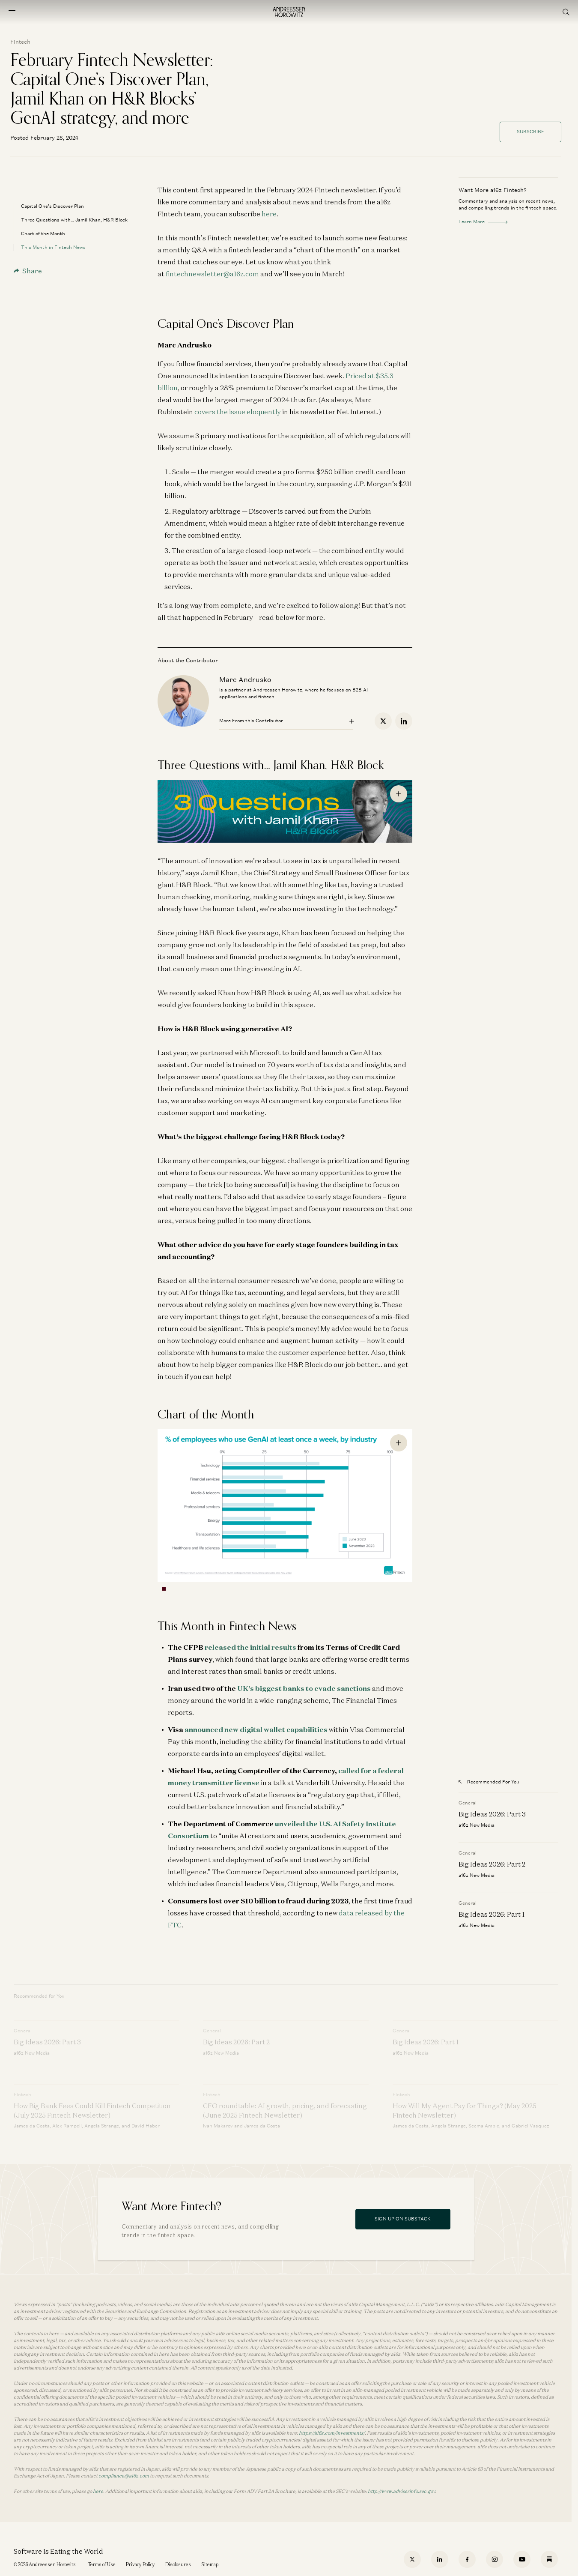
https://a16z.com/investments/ (332, 2433)
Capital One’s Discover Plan (52, 206)
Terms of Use (102, 2564)
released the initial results (250, 1647)
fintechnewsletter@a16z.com (212, 273)
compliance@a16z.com (123, 2476)
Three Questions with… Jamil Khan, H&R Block (74, 220)
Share (28, 270)
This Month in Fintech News (53, 247)
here (269, 213)
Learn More (483, 221)
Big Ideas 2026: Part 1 (491, 1914)
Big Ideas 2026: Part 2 (492, 1864)
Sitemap (209, 2564)
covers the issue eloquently (237, 411)
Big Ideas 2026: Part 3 (492, 1814)
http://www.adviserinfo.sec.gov (401, 2491)
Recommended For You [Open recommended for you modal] (489, 1782)
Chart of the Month (43, 233)
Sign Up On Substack (403, 2219)
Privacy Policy (140, 2564)
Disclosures (178, 2564)
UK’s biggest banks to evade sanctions (304, 1688)
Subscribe (530, 132)
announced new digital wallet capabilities (256, 1729)
